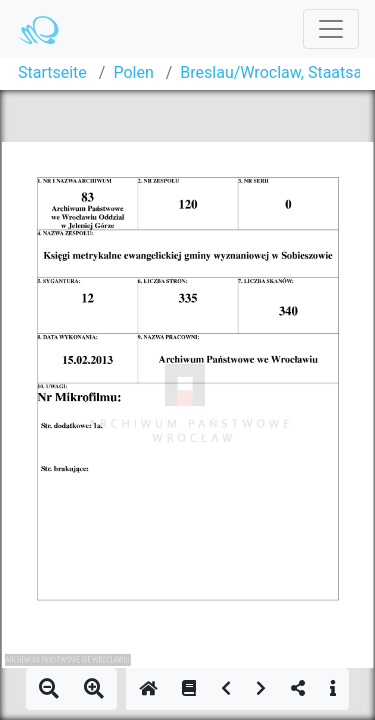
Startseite (52, 72)
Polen (133, 72)
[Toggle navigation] (331, 29)
